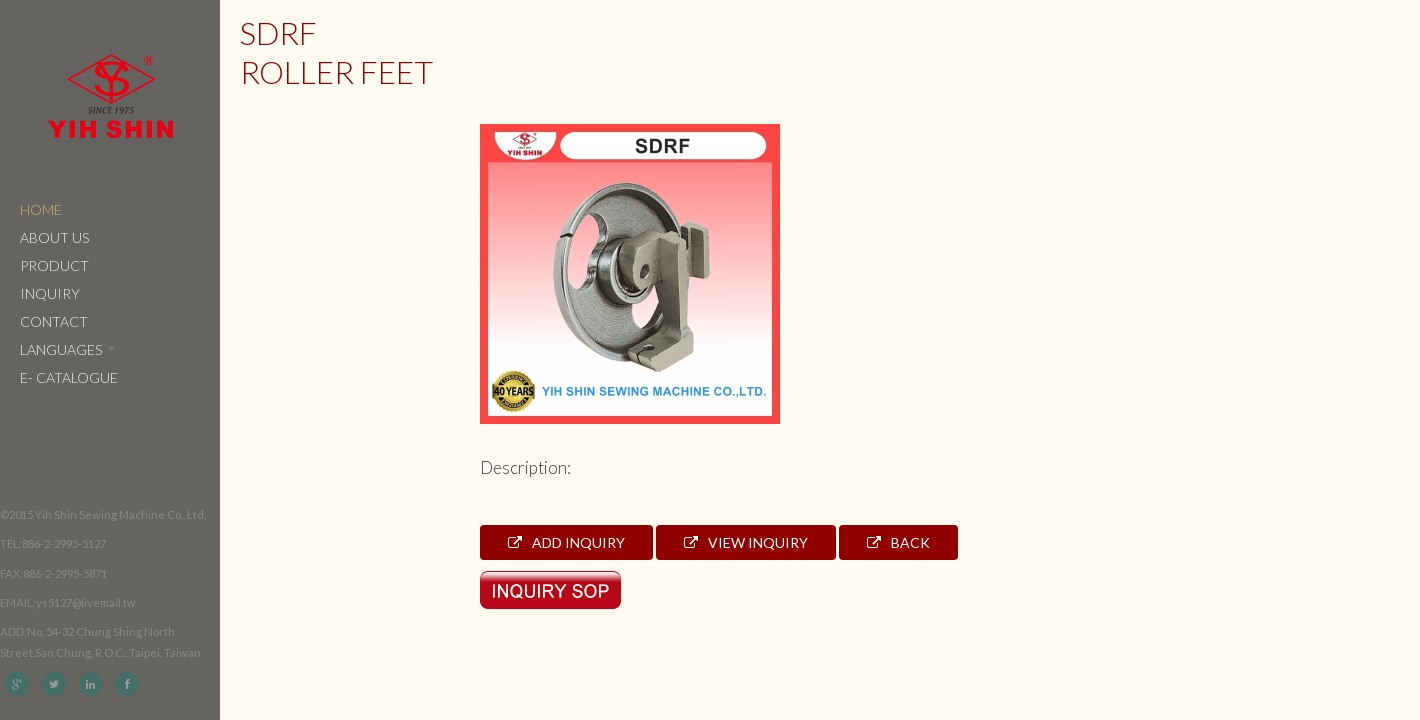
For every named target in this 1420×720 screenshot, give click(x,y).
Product (54, 265)
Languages (67, 349)
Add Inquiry (566, 542)
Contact (54, 321)
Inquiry (50, 293)
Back (898, 542)
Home (41, 209)
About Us (54, 237)
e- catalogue (69, 377)
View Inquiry (746, 542)
